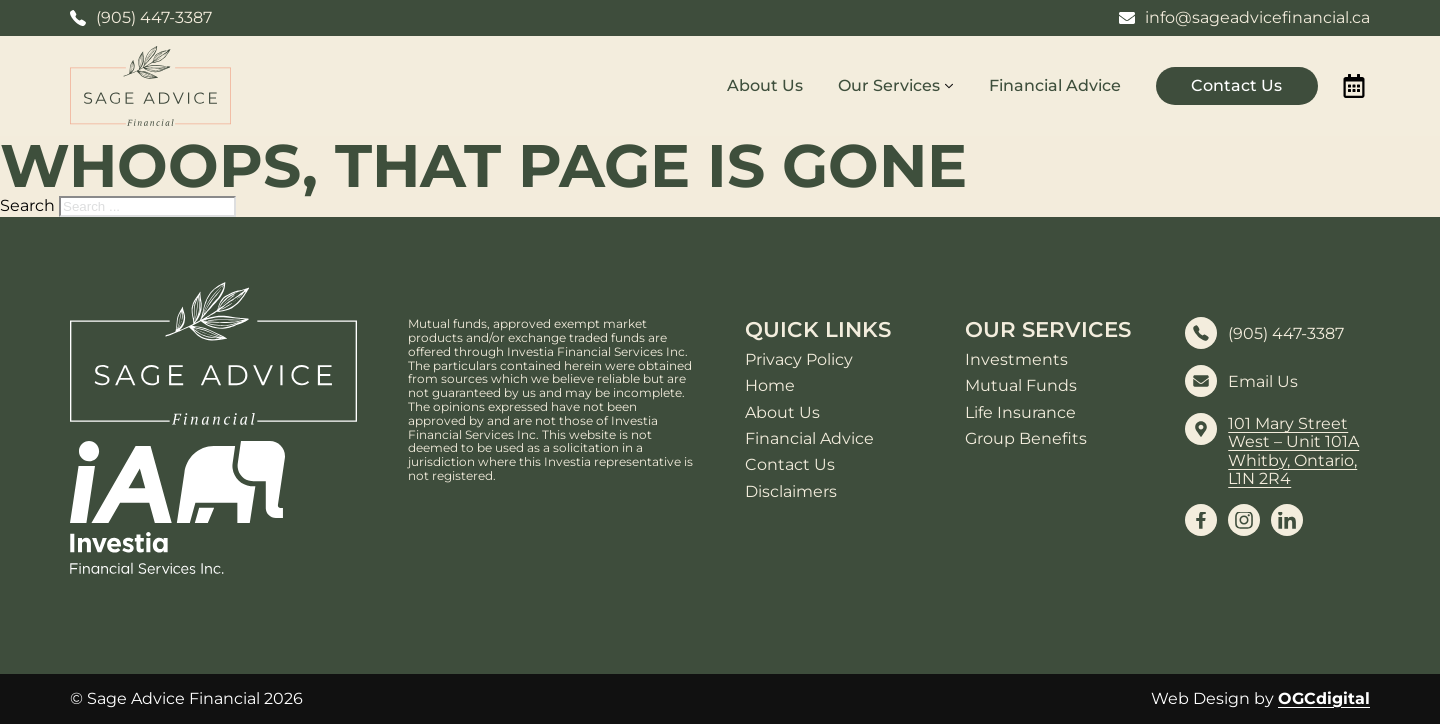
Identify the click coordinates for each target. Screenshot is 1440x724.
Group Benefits (1026, 439)
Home (770, 386)
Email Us (1263, 382)
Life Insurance (1020, 413)
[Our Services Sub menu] (949, 86)
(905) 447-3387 (1286, 334)
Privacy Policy (799, 360)
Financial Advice (1055, 85)
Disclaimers (791, 492)
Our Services (889, 85)
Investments (1016, 360)
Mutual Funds (1021, 386)
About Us (765, 85)
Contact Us (1236, 85)
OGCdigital (1324, 698)
